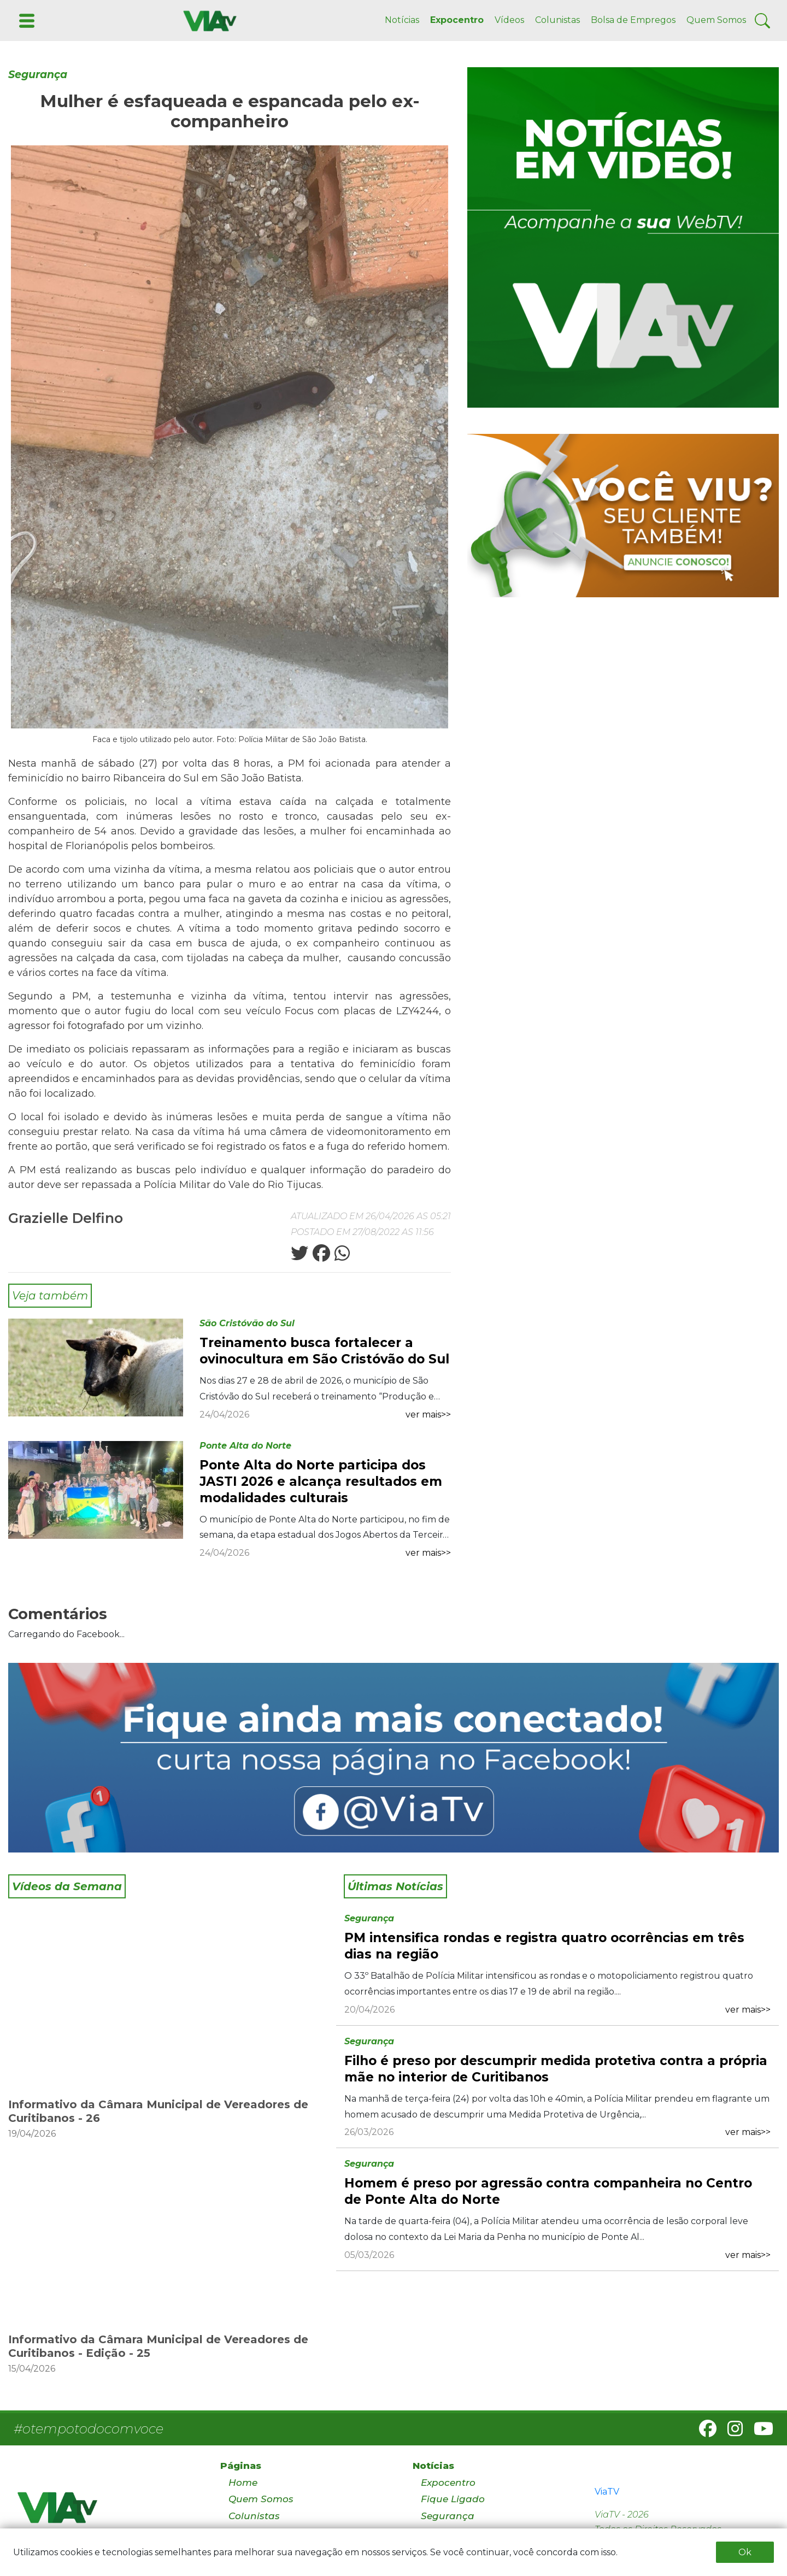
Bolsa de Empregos (633, 20)
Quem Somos (716, 20)
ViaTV (607, 2491)
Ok (744, 2552)
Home (242, 2482)
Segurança (37, 74)
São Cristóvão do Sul (247, 1323)
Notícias (402, 20)
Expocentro (457, 20)
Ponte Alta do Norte (245, 1445)
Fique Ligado (453, 2498)
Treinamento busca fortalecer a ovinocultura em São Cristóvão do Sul (324, 1351)
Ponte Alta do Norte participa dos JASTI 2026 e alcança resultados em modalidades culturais (320, 1481)
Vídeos (509, 20)
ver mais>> (428, 1414)
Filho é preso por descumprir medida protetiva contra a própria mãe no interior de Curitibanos (555, 2069)
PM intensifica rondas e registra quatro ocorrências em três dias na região (544, 1946)
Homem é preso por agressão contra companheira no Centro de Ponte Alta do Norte (548, 2191)
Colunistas (557, 20)
